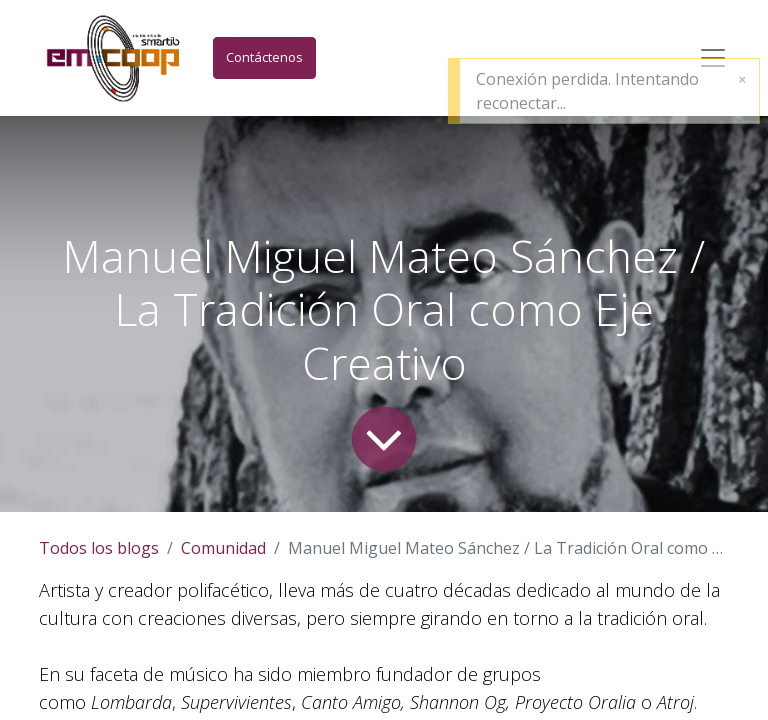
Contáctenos (264, 57)
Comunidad (223, 548)
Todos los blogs (99, 548)
